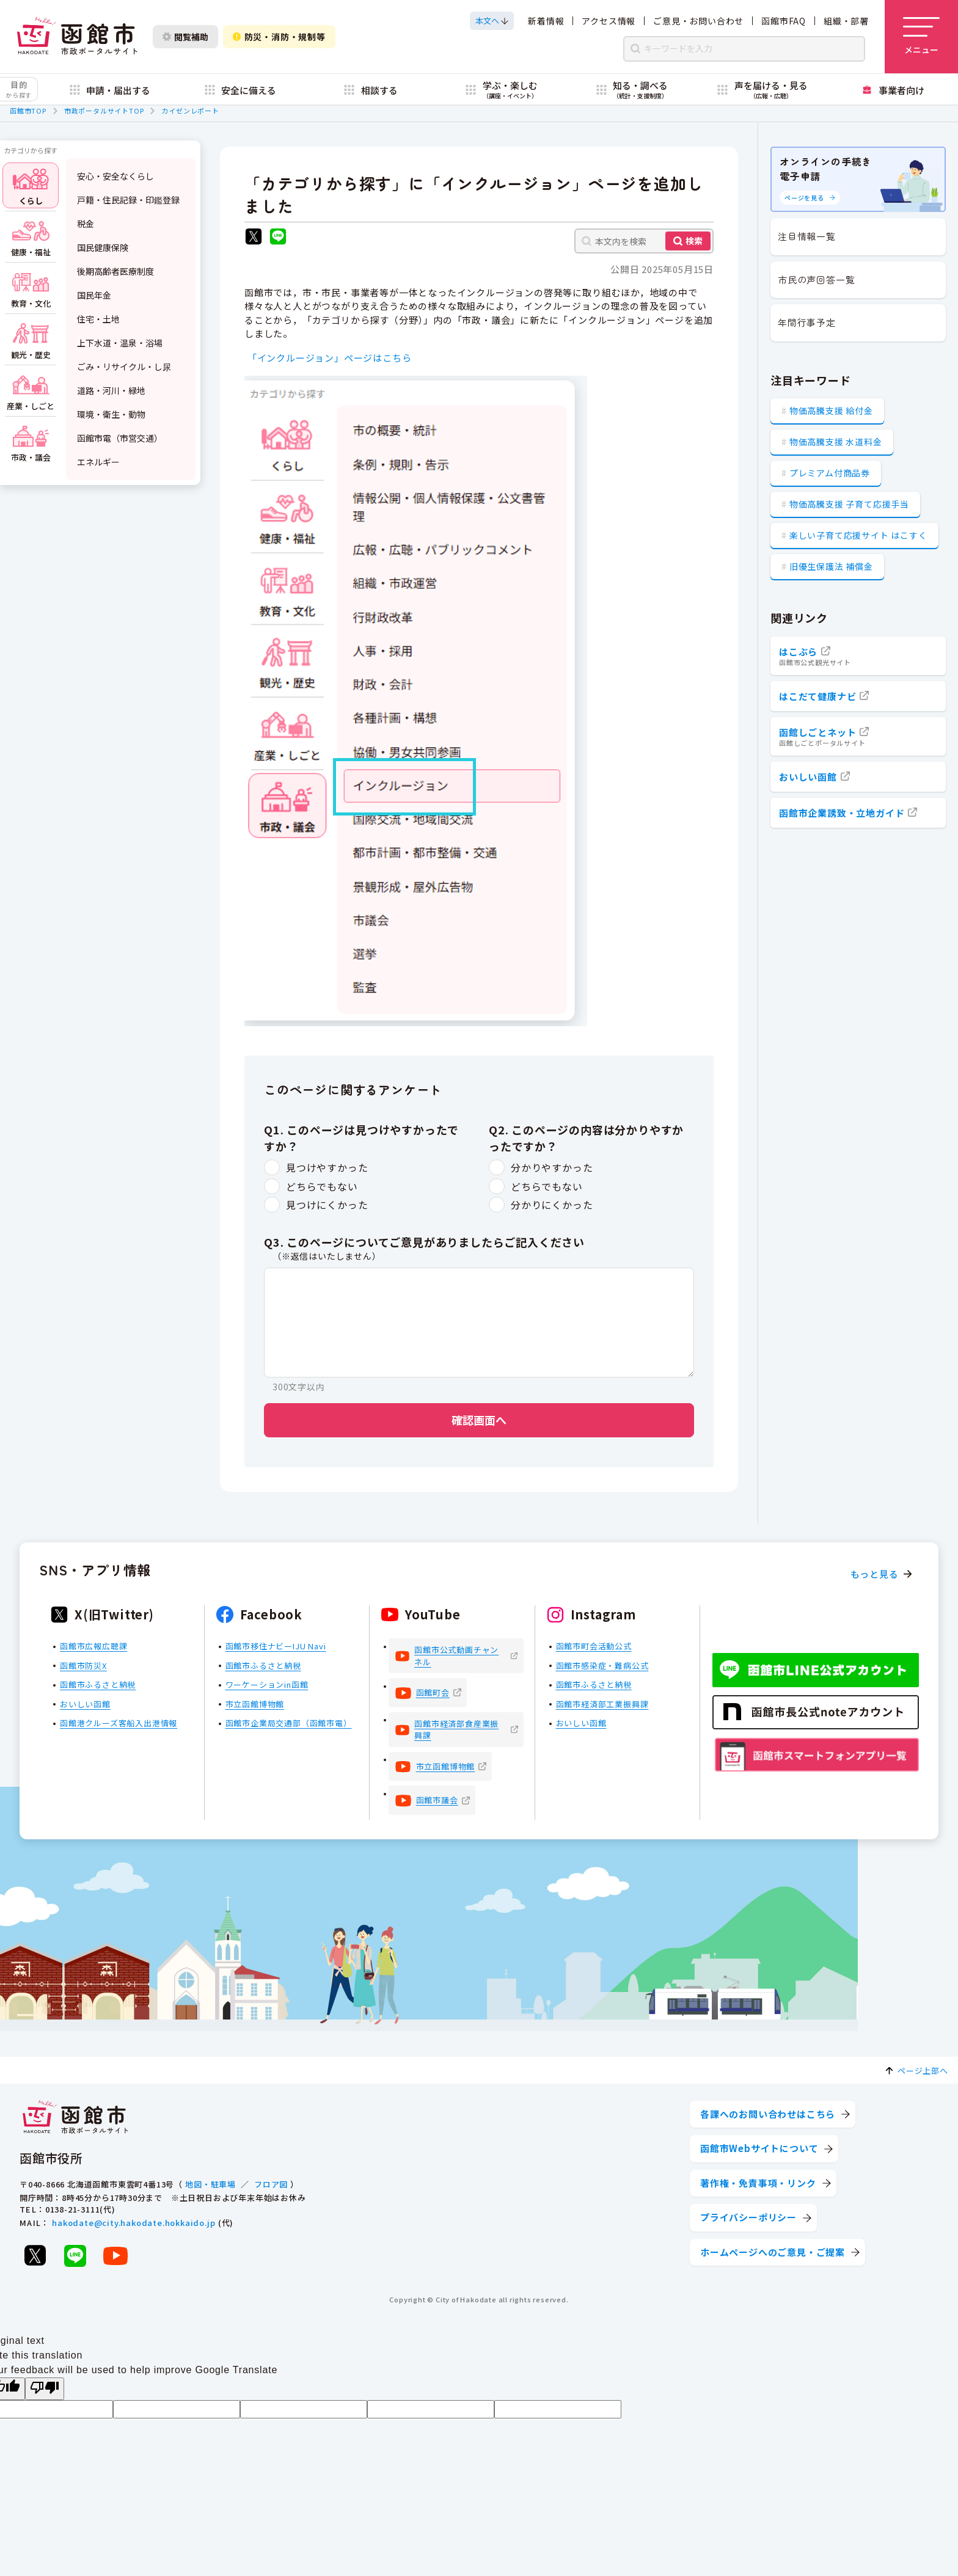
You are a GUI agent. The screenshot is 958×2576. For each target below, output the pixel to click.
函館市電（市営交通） (120, 438)
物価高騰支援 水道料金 (835, 442)
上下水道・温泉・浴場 (120, 343)
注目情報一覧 (807, 236)
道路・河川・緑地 (111, 390)
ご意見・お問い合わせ (698, 21)
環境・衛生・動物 (111, 414)
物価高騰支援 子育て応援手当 (849, 504)
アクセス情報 (608, 21)
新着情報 (546, 21)
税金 (85, 223)
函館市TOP (28, 110)
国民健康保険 (102, 247)
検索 (694, 241)
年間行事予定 (807, 322)
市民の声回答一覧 (816, 279)
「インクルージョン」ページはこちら (329, 357)
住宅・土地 (98, 319)
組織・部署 (846, 21)
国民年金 (94, 295)
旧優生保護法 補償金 (831, 566)
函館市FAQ (783, 21)
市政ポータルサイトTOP (104, 110)
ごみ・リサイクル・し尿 (124, 366)
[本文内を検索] (644, 241)
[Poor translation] (44, 2388)
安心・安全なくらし (115, 176)
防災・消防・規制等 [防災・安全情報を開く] (279, 37)
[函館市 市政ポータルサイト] (77, 36)
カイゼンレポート (190, 110)
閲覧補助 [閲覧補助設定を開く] (185, 37)
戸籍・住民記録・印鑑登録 (128, 200)
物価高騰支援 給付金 (831, 410)
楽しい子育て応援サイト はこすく (858, 535)
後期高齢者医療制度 (115, 271)
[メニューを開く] (921, 36)
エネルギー (98, 462)
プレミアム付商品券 (829, 473)
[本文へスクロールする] (492, 21)
